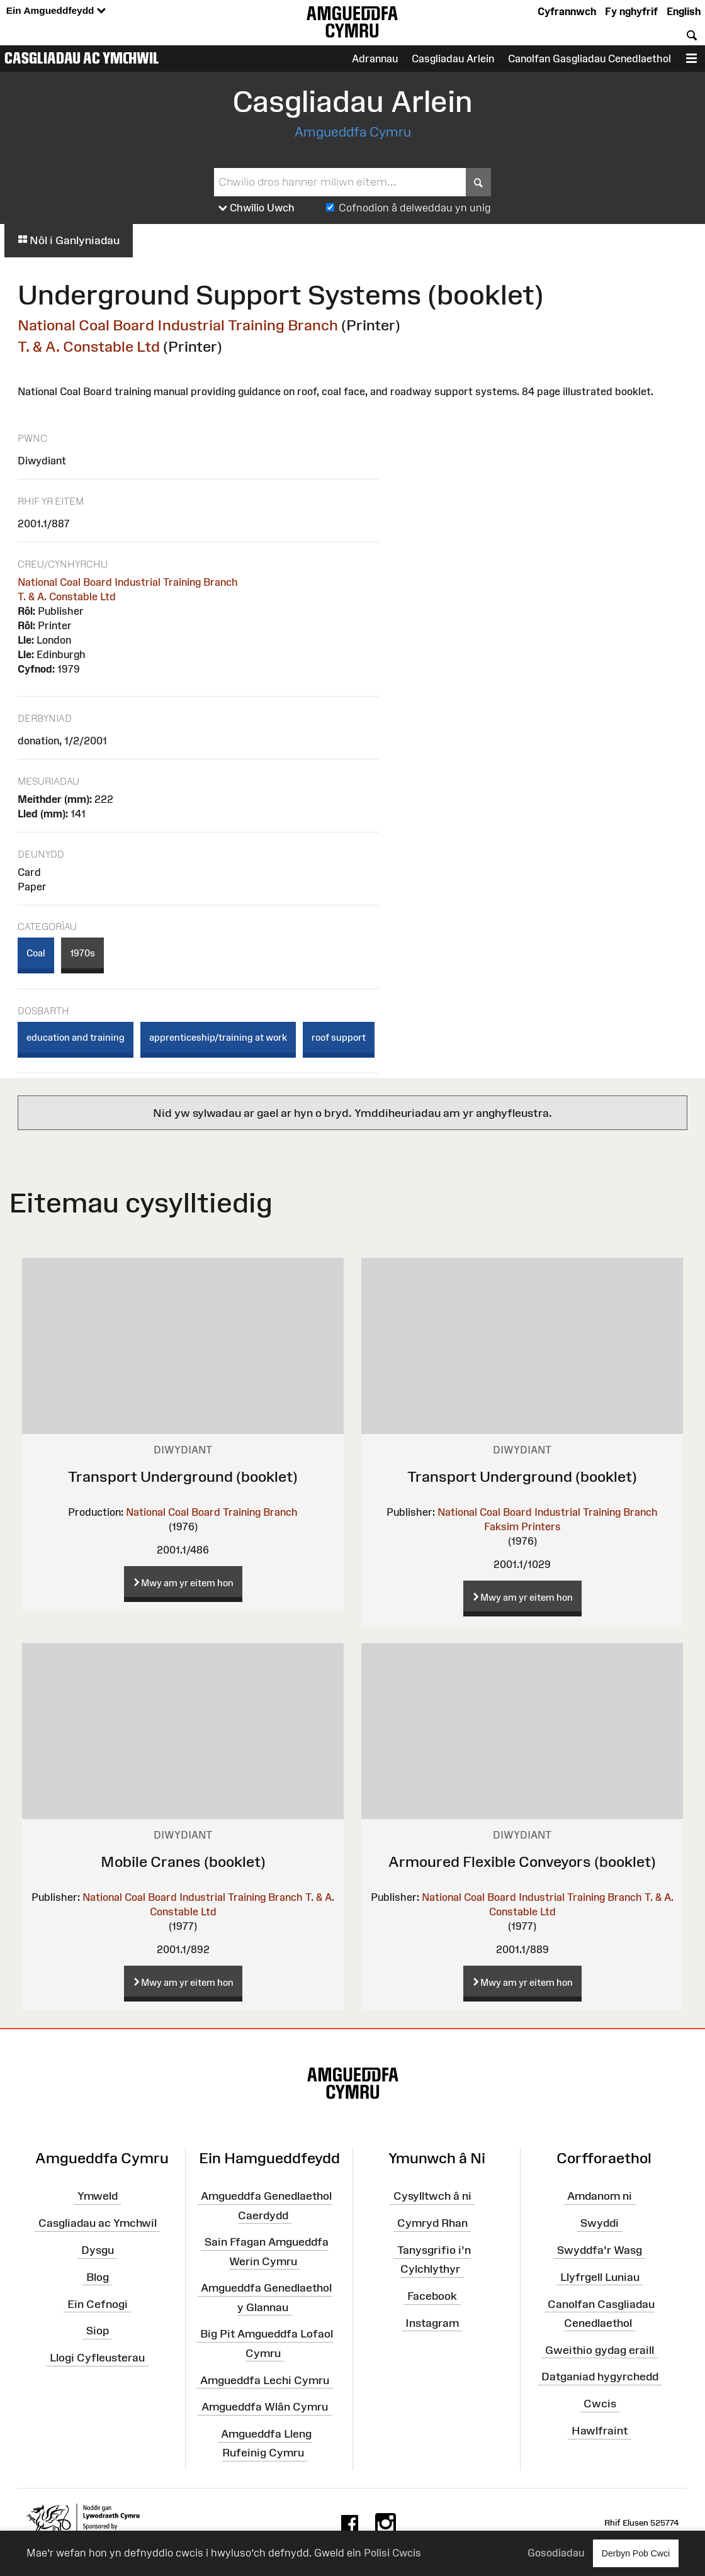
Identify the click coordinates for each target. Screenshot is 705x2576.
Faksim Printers (522, 1526)
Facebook (432, 2296)
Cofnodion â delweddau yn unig (415, 207)
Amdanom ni (599, 2196)
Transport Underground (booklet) (183, 1476)
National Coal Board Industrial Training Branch (178, 324)
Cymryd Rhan (432, 2223)
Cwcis (600, 2403)
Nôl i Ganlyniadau (69, 240)
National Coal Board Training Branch (212, 1512)
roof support (339, 1037)
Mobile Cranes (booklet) (183, 1861)
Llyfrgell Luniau (600, 2277)
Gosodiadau (555, 2552)
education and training (75, 1037)
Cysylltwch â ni (432, 2196)
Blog (97, 2277)
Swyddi (599, 2223)
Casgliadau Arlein (453, 58)
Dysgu (97, 2250)
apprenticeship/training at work (218, 1037)
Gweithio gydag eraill (599, 2349)
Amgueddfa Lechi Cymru (264, 2379)
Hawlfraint (600, 2430)
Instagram (432, 2323)
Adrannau (375, 58)
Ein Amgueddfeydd (56, 11)
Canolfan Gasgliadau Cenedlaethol (589, 58)
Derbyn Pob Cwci (636, 2553)
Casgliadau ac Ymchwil (81, 57)
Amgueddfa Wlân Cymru (264, 2406)
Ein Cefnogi (97, 2303)
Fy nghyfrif (631, 11)
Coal (35, 953)
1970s (82, 953)
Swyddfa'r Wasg (599, 2250)
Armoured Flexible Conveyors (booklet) (522, 1861)
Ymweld (97, 2196)
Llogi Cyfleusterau (97, 2357)
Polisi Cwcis (392, 2552)
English (684, 11)
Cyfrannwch (567, 11)
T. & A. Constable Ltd (89, 346)
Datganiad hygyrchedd (599, 2376)
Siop (97, 2330)
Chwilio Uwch (256, 208)
